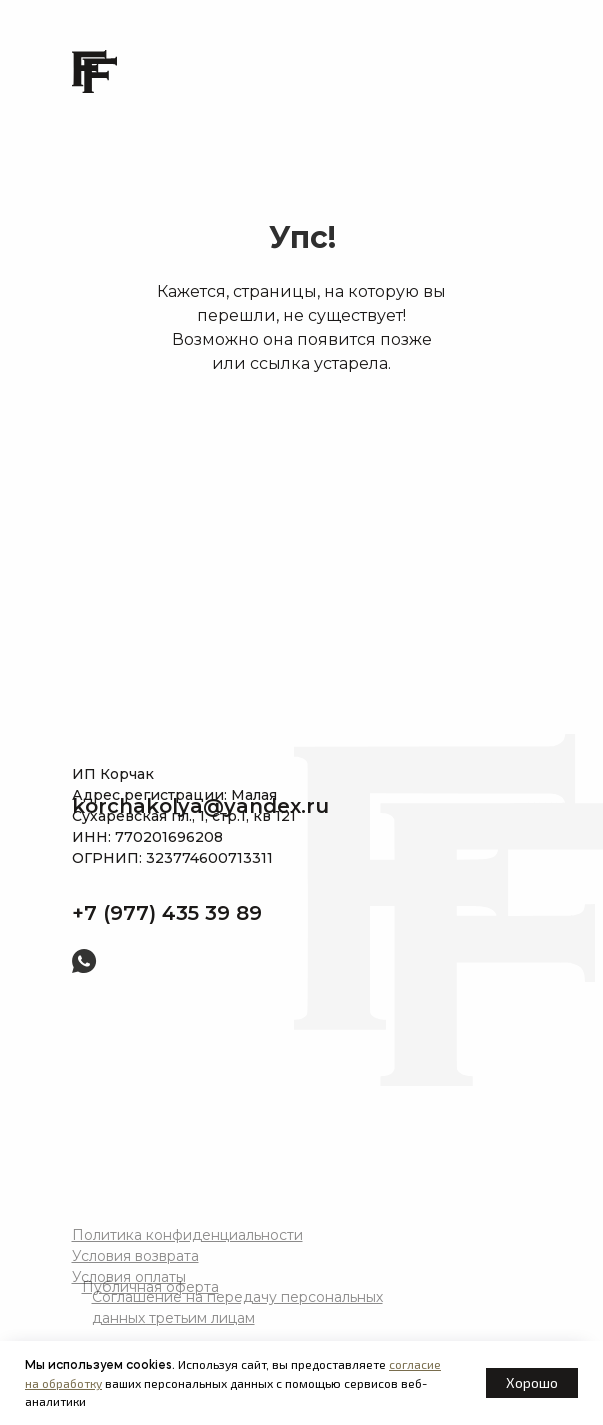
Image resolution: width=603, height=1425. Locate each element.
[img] (175, 961)
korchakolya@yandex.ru (200, 806)
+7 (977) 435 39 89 (167, 913)
